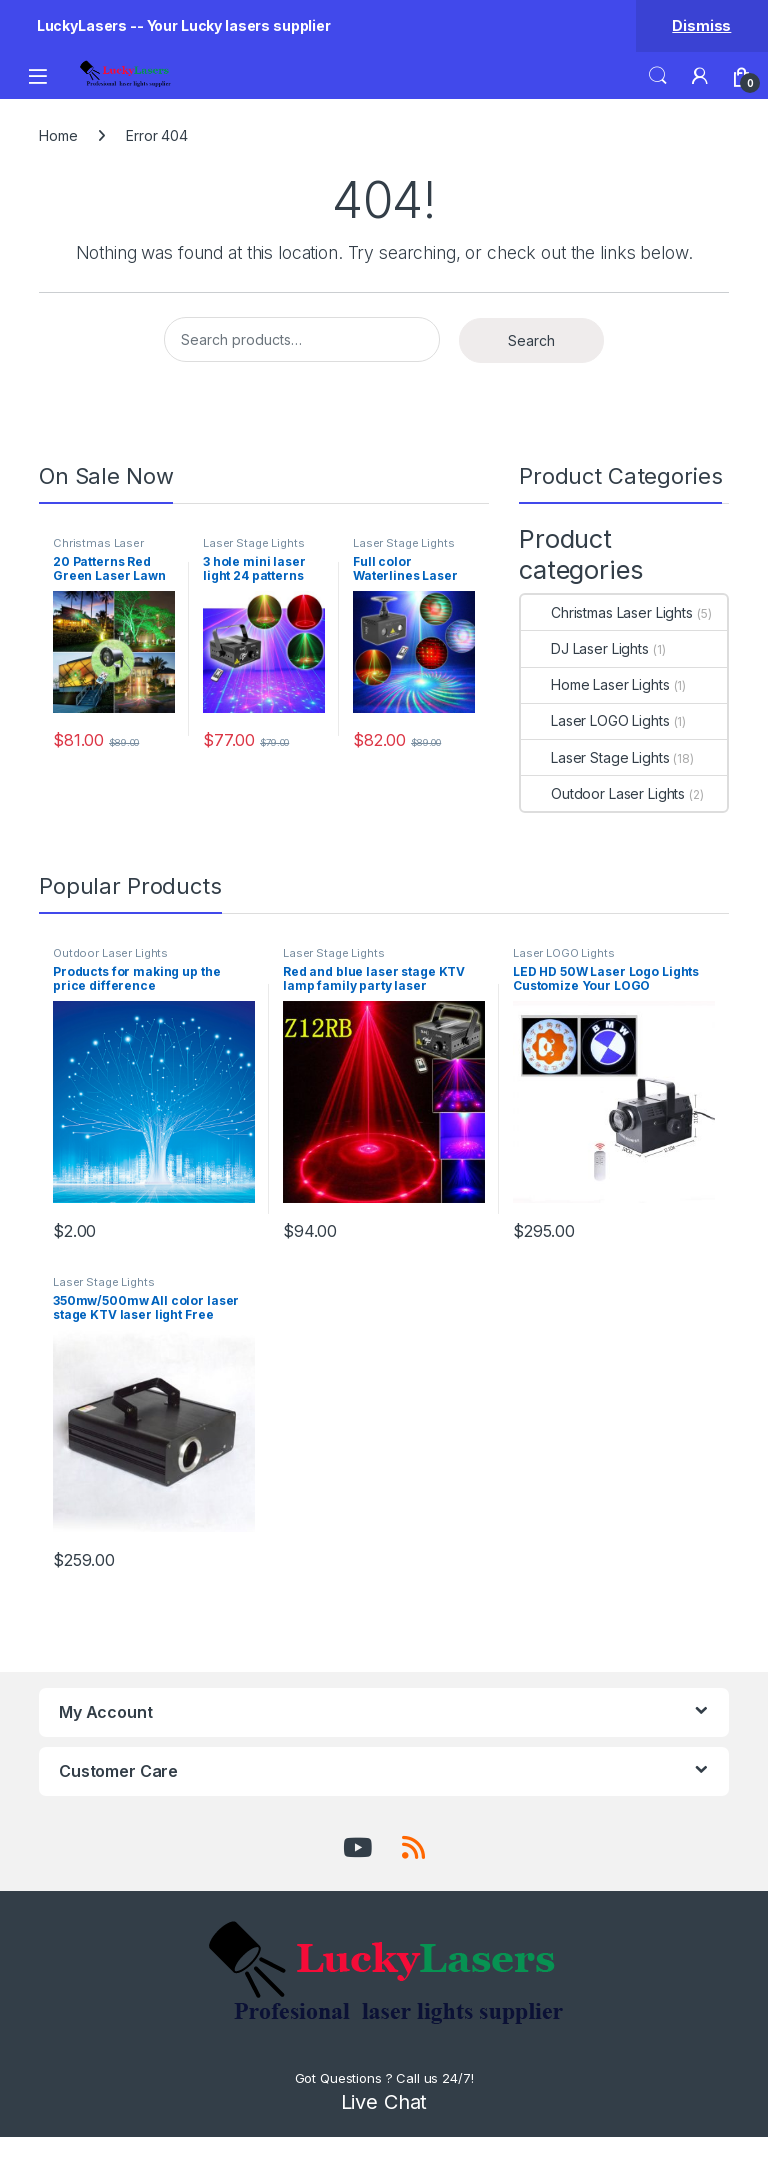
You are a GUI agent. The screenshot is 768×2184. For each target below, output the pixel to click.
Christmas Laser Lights (98, 549)
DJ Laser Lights (585, 648)
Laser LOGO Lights (595, 720)
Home (58, 135)
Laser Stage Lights (253, 543)
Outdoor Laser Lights (603, 793)
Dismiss (701, 25)
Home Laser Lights (595, 684)
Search (658, 76)
